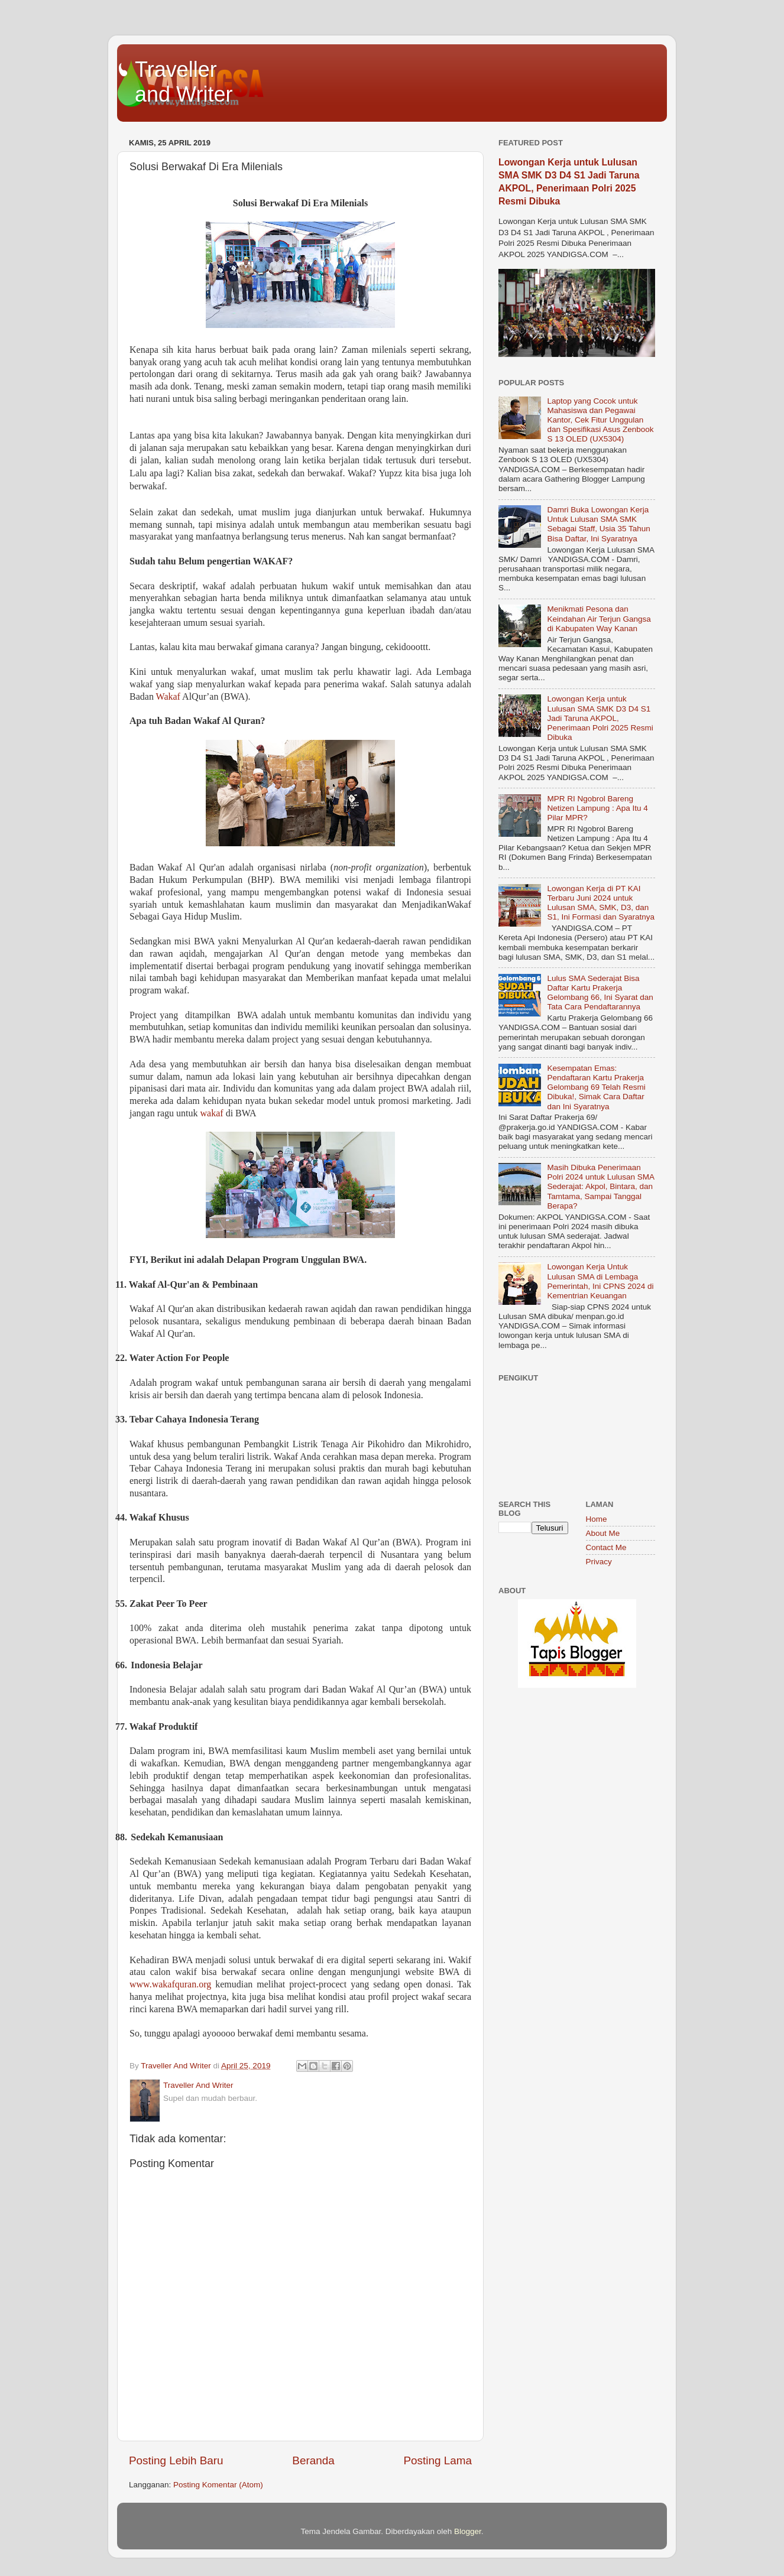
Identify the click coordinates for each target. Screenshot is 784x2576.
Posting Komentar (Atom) (218, 2484)
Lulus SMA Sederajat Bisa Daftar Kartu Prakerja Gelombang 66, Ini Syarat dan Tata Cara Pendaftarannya (600, 993)
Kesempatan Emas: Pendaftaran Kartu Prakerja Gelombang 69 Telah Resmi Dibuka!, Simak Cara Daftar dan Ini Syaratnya (596, 1087)
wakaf (211, 1113)
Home (596, 1519)
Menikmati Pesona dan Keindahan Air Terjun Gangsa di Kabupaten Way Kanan (598, 618)
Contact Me (606, 1547)
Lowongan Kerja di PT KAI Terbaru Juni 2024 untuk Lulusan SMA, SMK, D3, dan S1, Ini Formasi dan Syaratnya (601, 903)
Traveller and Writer (183, 81)
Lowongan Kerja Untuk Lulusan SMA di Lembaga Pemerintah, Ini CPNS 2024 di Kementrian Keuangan (600, 1281)
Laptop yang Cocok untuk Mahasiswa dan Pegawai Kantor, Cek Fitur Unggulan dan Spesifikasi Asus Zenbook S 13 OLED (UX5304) (600, 420)
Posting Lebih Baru (176, 2460)
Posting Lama (437, 2460)
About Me (603, 1533)
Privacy (599, 1561)
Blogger (467, 2531)
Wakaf (168, 696)
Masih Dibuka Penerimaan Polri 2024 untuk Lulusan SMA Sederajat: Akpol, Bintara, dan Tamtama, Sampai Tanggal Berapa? (600, 1186)
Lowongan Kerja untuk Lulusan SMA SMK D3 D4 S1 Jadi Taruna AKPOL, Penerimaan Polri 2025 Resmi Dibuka (600, 718)
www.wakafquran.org (170, 1984)
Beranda (313, 2460)
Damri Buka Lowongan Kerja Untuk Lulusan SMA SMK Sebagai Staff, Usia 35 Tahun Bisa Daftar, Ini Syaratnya (598, 524)
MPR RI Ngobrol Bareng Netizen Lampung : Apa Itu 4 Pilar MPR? (597, 808)
